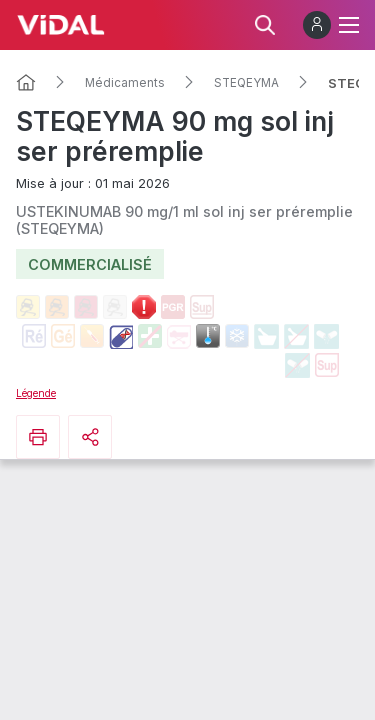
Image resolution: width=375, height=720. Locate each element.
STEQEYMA (246, 83)
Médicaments (125, 83)
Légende (36, 393)
